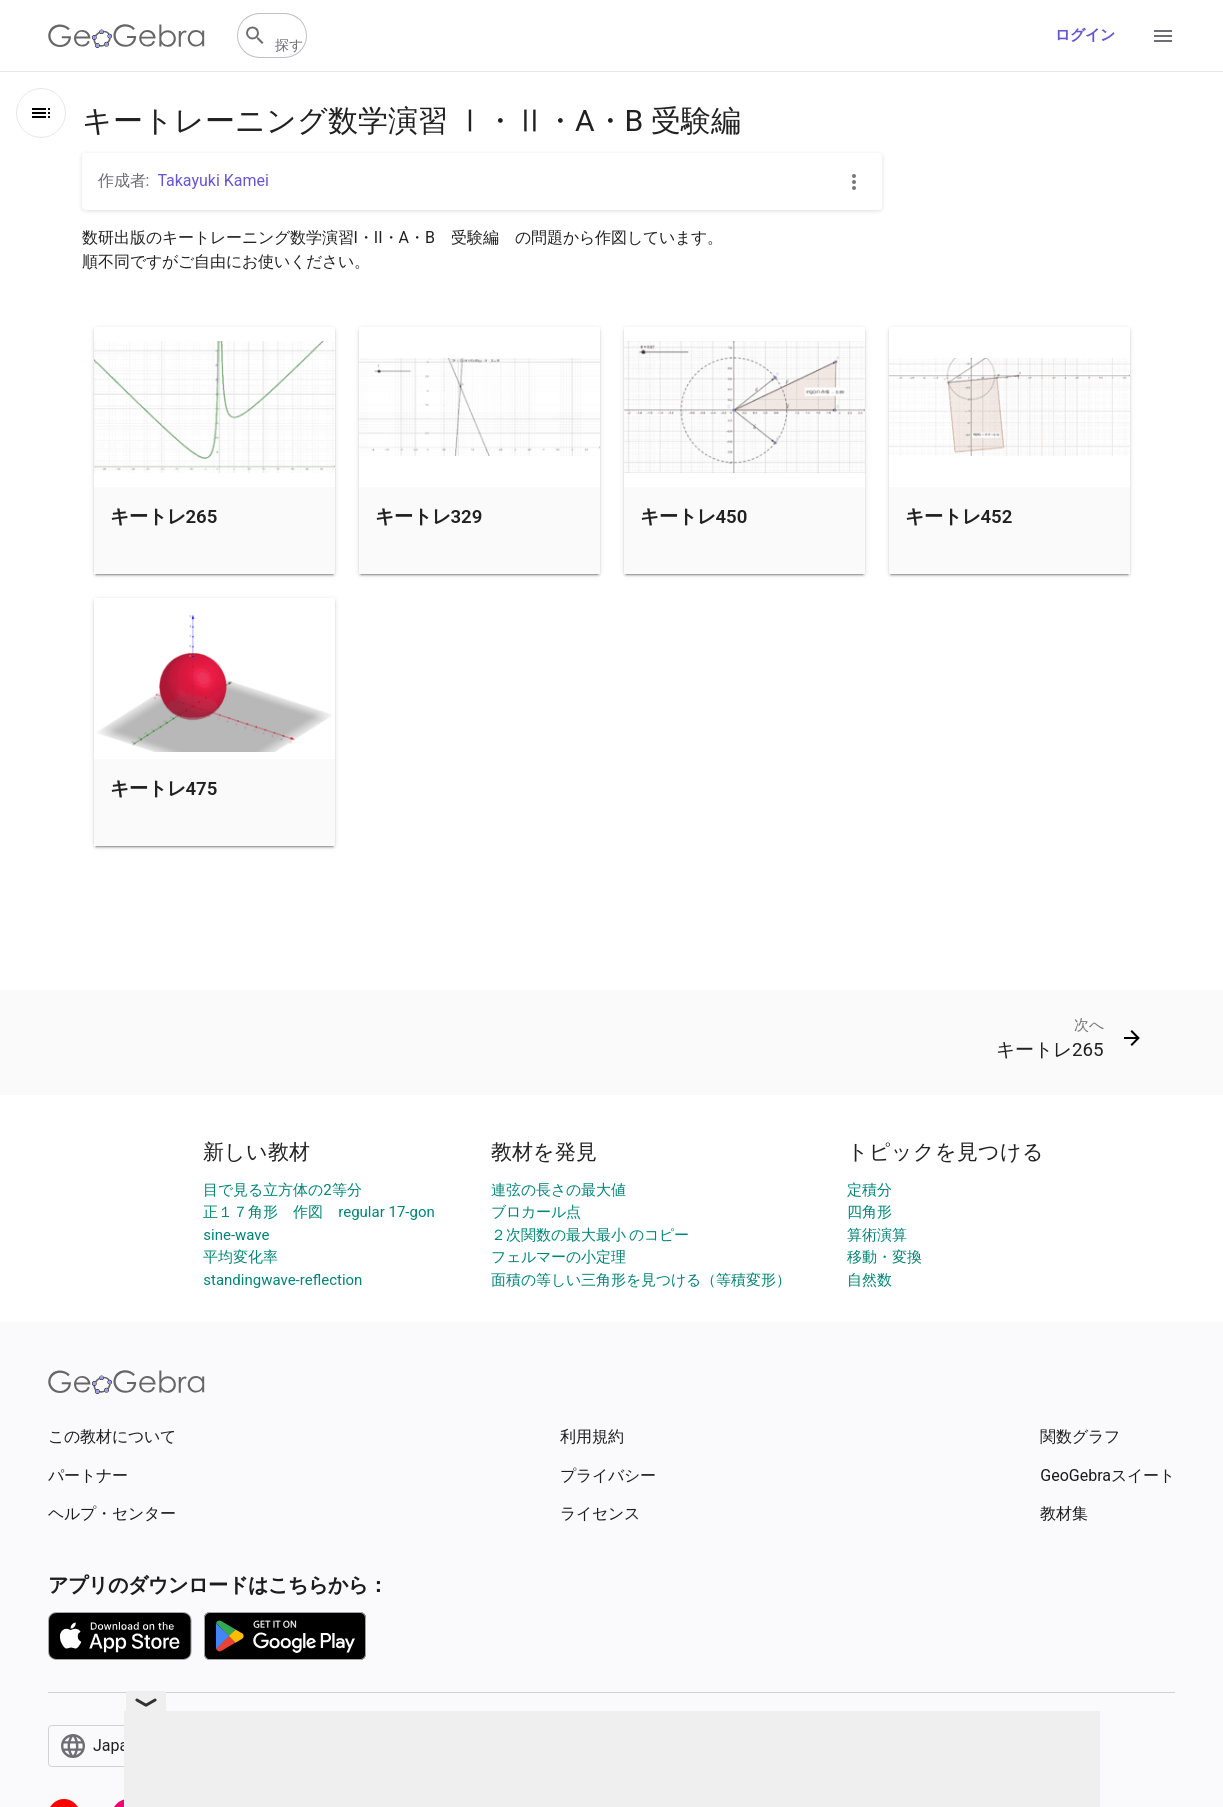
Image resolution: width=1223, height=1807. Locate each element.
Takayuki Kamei (213, 180)
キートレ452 (959, 517)
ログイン (1085, 35)
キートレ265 (164, 517)
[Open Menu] (1163, 36)
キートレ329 (429, 517)
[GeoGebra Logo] (126, 36)
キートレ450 (694, 517)
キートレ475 (164, 789)
